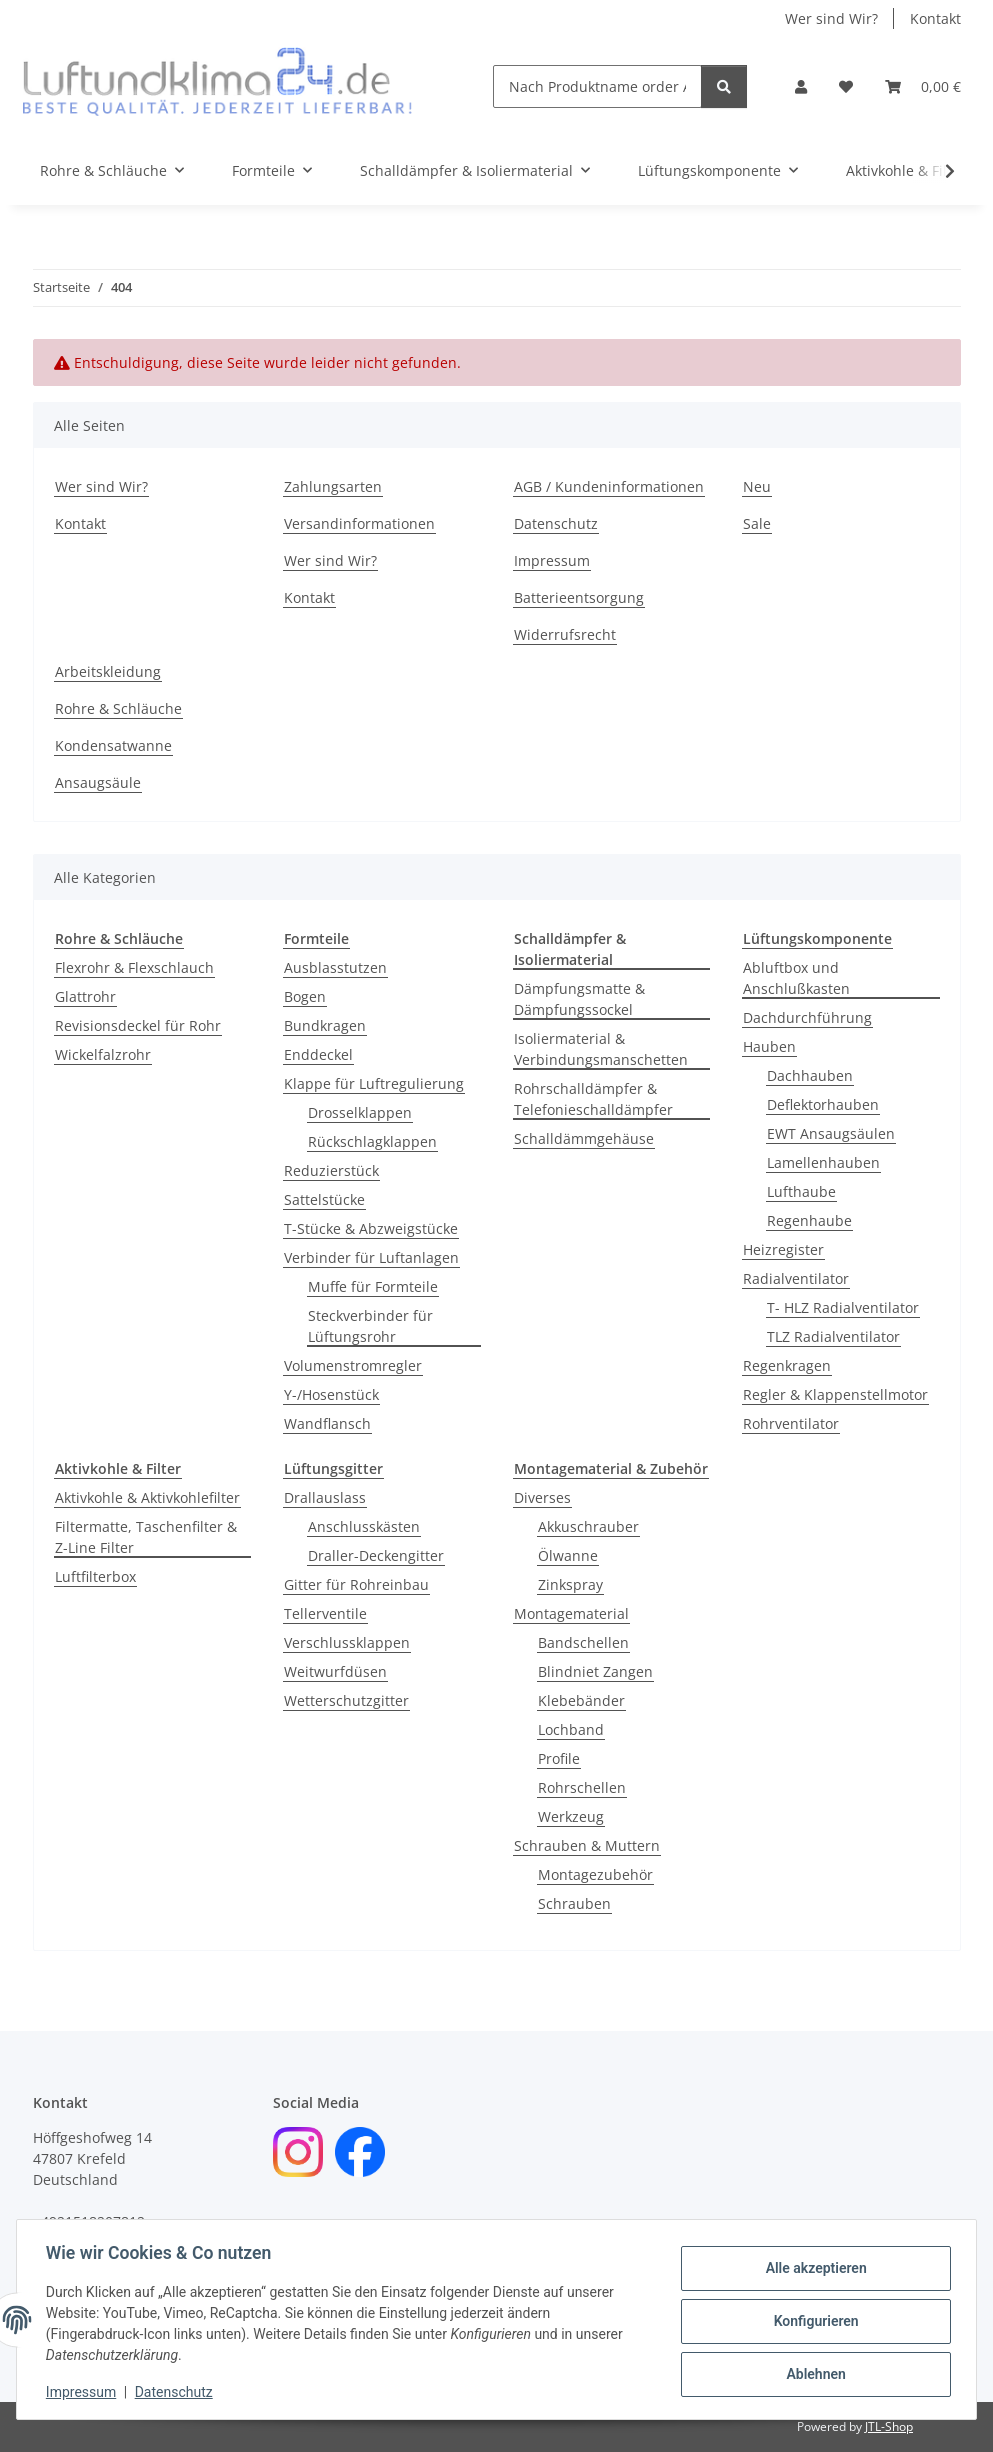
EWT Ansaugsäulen (831, 1133)
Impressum (84, 2392)
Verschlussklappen (347, 1642)
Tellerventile (325, 1613)
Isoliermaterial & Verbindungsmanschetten (601, 1049)
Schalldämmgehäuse (584, 1138)
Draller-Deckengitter (376, 1555)
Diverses (542, 1497)
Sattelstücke (324, 1199)
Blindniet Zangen (595, 1671)
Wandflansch (327, 1423)
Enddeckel (318, 1054)
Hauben (769, 1046)
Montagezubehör (595, 1874)
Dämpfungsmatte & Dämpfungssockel (579, 999)
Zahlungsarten (333, 486)
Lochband (571, 1729)
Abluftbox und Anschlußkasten (796, 978)
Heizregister (783, 1249)
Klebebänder (581, 1700)
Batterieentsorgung (579, 597)
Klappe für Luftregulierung (374, 1083)
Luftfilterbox (95, 1576)
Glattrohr (85, 996)
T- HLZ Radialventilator (843, 1307)
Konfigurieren (812, 2321)
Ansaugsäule (98, 782)
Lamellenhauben (823, 1162)
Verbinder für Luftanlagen (371, 1257)
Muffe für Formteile (373, 1286)
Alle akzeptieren (812, 2269)
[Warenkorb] (923, 86)
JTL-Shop (889, 2426)
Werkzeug (571, 1816)
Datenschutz (177, 2392)
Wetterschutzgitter (346, 1700)
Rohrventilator (791, 1423)
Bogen (305, 996)
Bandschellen (583, 1642)
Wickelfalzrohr (103, 1054)
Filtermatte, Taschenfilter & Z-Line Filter (146, 1537)
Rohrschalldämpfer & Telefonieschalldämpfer (593, 1099)
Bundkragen (325, 1025)
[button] (801, 86)
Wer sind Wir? (831, 18)
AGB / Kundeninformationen (609, 486)
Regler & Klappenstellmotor (835, 1394)
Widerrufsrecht (565, 634)
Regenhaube (809, 1220)
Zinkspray (570, 1584)
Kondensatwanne (113, 745)
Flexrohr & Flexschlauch (134, 967)
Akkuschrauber (588, 1526)
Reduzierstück (331, 1170)
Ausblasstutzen (335, 967)
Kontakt (935, 18)
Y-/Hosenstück (331, 1394)
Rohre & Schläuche (118, 708)
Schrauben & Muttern (587, 1845)
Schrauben (574, 1903)
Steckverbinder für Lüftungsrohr (370, 1326)
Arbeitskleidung (108, 671)
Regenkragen (787, 1365)
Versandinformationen (359, 523)
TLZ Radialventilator (833, 1336)
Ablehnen (812, 2373)
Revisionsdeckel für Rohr (138, 1025)
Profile (559, 1758)
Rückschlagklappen (372, 1141)
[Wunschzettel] (846, 86)
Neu (757, 486)
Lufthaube (801, 1191)
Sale (757, 523)
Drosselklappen (360, 1112)
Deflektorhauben (823, 1104)
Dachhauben (810, 1075)
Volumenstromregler (353, 1365)
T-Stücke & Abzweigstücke (371, 1228)
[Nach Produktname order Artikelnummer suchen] (597, 86)
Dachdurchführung (807, 1017)
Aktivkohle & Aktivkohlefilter (147, 1497)
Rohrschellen (582, 1787)
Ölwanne (568, 1555)
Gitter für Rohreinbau (356, 1584)
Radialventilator (796, 1278)
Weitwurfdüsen (335, 1671)
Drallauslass (325, 1497)
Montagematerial (571, 1613)
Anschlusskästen (364, 1526)
